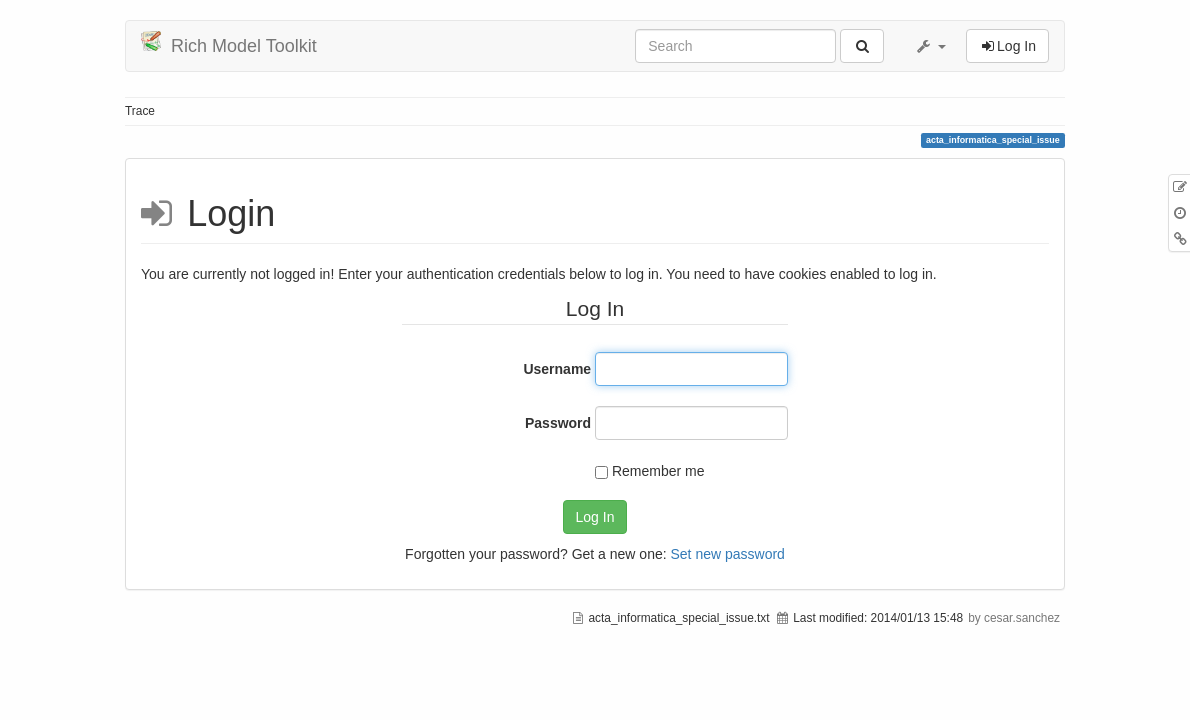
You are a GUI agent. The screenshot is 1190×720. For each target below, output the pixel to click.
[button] (930, 46)
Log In (595, 517)
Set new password (727, 554)
